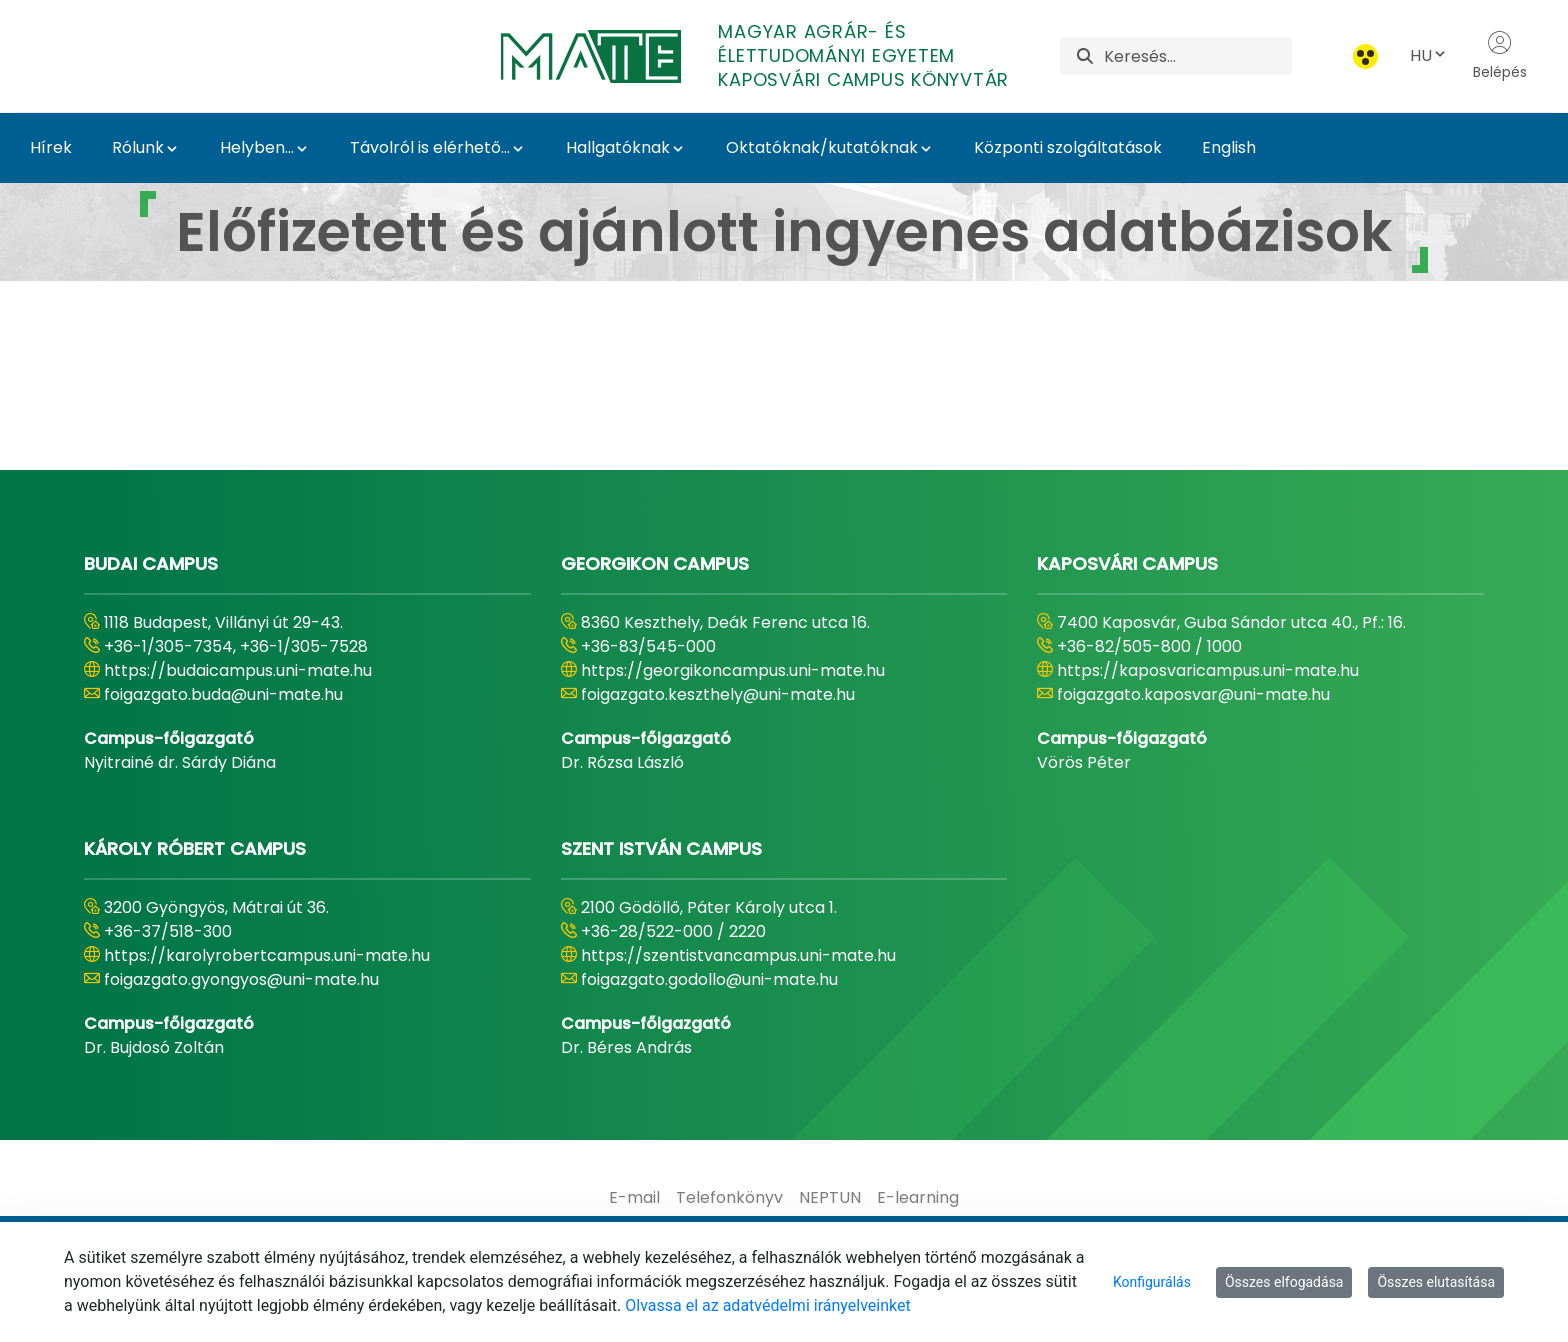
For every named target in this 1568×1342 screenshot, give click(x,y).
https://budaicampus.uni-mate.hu (238, 670)
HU (1429, 55)
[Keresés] (1197, 56)
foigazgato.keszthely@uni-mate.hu (718, 694)
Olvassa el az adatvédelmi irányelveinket (767, 1305)
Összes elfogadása (1284, 1282)
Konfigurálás (1152, 1282)
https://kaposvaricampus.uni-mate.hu (1208, 670)
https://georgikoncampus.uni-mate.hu (733, 670)
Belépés (1500, 56)
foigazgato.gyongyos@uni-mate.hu (241, 979)
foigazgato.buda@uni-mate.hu (223, 694)
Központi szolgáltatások (1068, 147)
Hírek (51, 147)
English (1229, 147)
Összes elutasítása (1436, 1282)
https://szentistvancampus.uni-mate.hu (738, 955)
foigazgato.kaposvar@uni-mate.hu (1193, 694)
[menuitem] (634, 1198)
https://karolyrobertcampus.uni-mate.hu (267, 955)
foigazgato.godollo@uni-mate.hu (709, 979)
